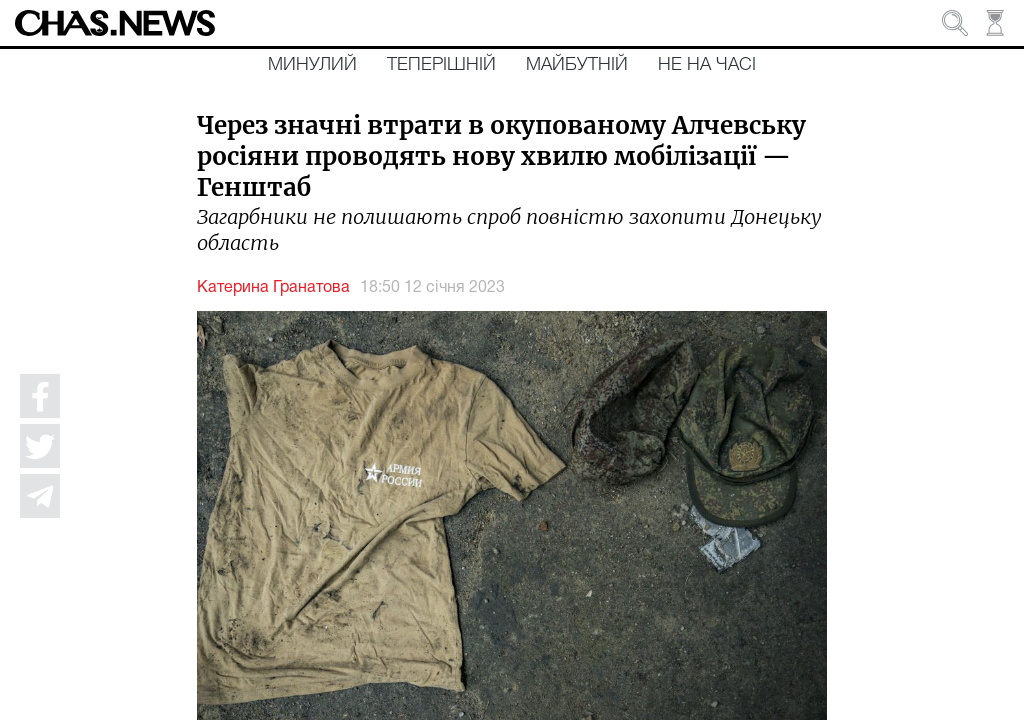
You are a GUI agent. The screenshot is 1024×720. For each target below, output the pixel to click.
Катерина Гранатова (273, 288)
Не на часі (707, 65)
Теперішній (441, 65)
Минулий (312, 65)
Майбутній (577, 65)
